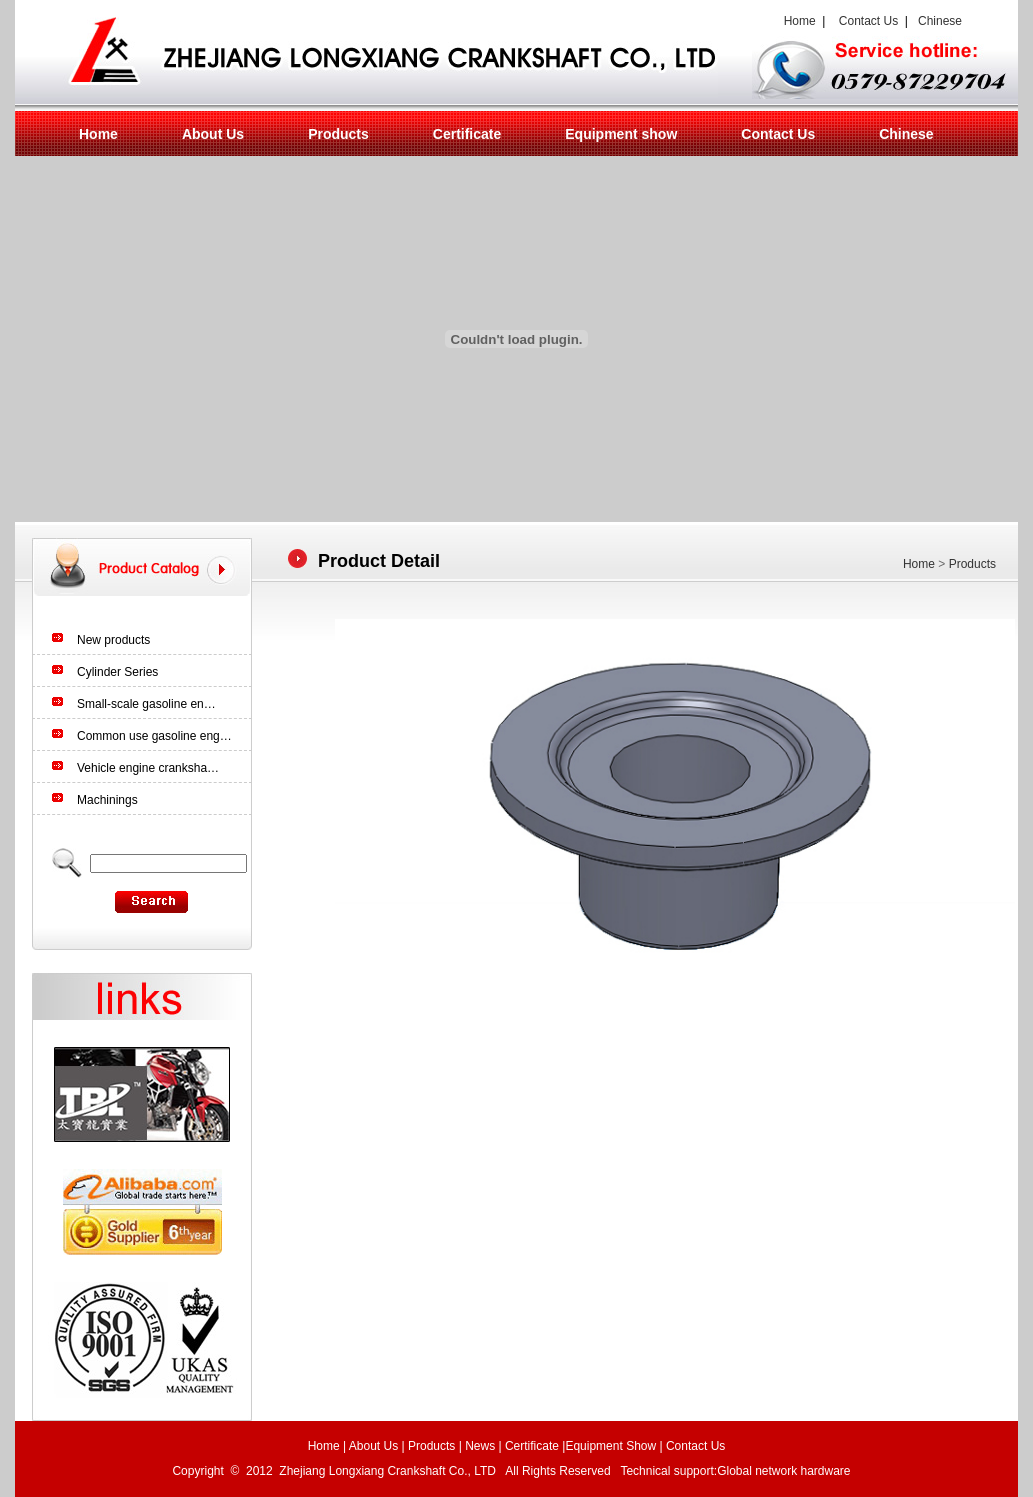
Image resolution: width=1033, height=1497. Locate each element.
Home (796, 21)
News (480, 1446)
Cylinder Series (117, 672)
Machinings (107, 800)
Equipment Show (610, 1446)
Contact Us (868, 21)
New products (113, 640)
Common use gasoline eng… (154, 736)
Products (338, 134)
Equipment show (621, 134)
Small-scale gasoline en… (146, 704)
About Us (213, 134)
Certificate (467, 134)
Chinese (940, 21)
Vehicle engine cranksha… (148, 768)
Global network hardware (785, 1471)
